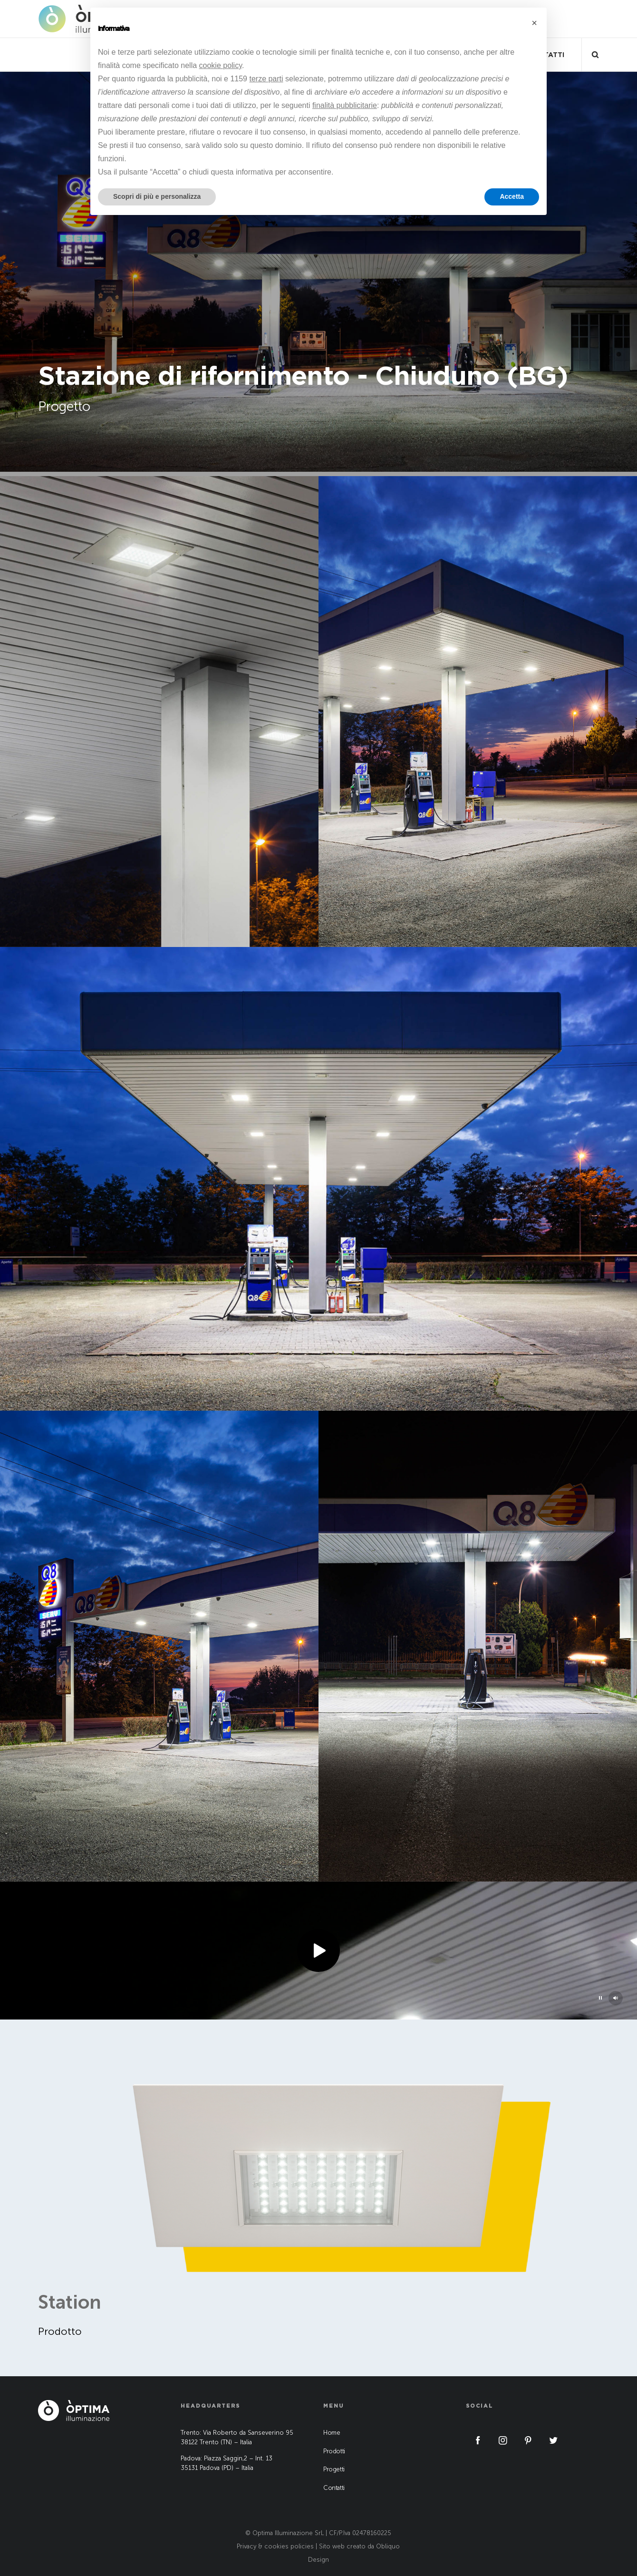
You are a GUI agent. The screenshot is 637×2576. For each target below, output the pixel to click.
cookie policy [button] (220, 65)
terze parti (266, 79)
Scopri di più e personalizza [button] (157, 196)
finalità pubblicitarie (344, 105)
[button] (534, 22)
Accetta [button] (512, 196)
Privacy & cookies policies (275, 2546)
